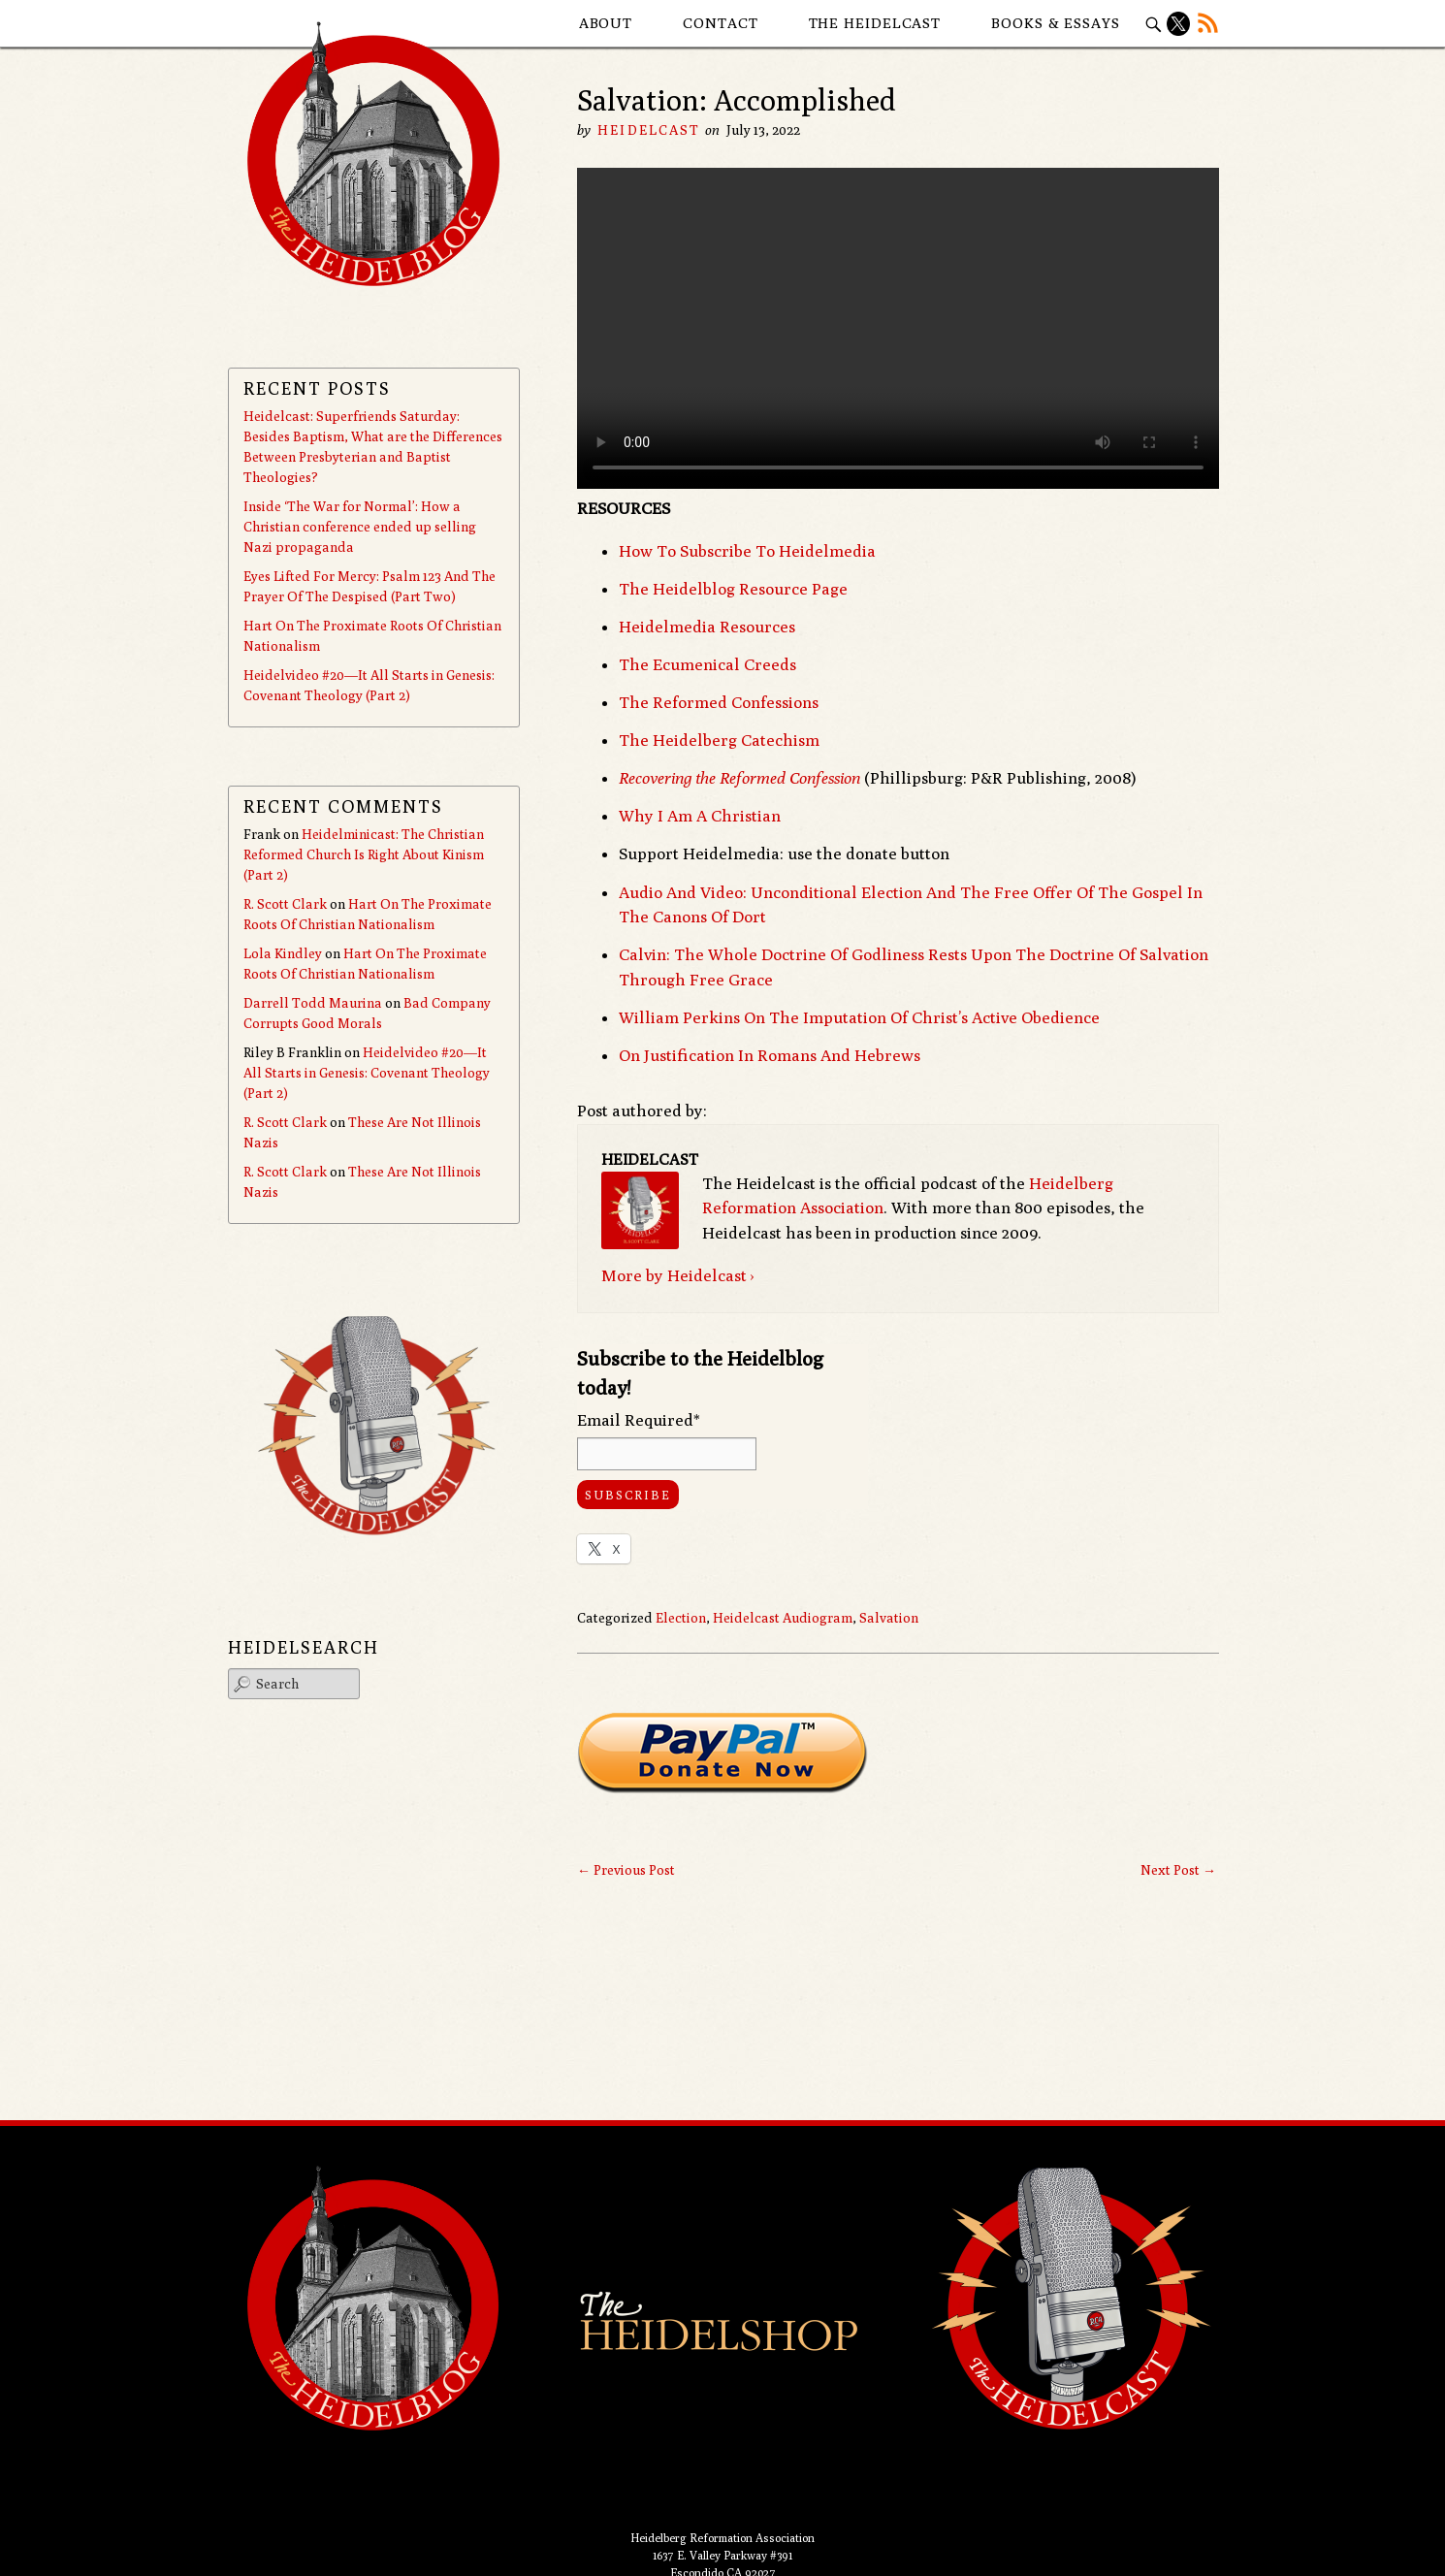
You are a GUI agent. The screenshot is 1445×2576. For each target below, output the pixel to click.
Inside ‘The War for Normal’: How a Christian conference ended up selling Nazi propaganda (359, 527)
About (606, 23)
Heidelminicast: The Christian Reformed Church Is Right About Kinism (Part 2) (363, 854)
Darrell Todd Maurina (312, 1003)
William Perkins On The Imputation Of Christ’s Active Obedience (859, 1017)
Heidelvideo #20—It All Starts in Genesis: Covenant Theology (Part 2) (366, 1073)
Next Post (1178, 1870)
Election (681, 1618)
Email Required (638, 1420)
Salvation (888, 1618)
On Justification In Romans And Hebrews (769, 1055)
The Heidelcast (875, 23)
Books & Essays (1055, 23)
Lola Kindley (282, 953)
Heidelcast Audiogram (782, 1618)
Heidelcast (648, 130)
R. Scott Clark (285, 904)
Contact (720, 23)
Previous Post (626, 1870)
